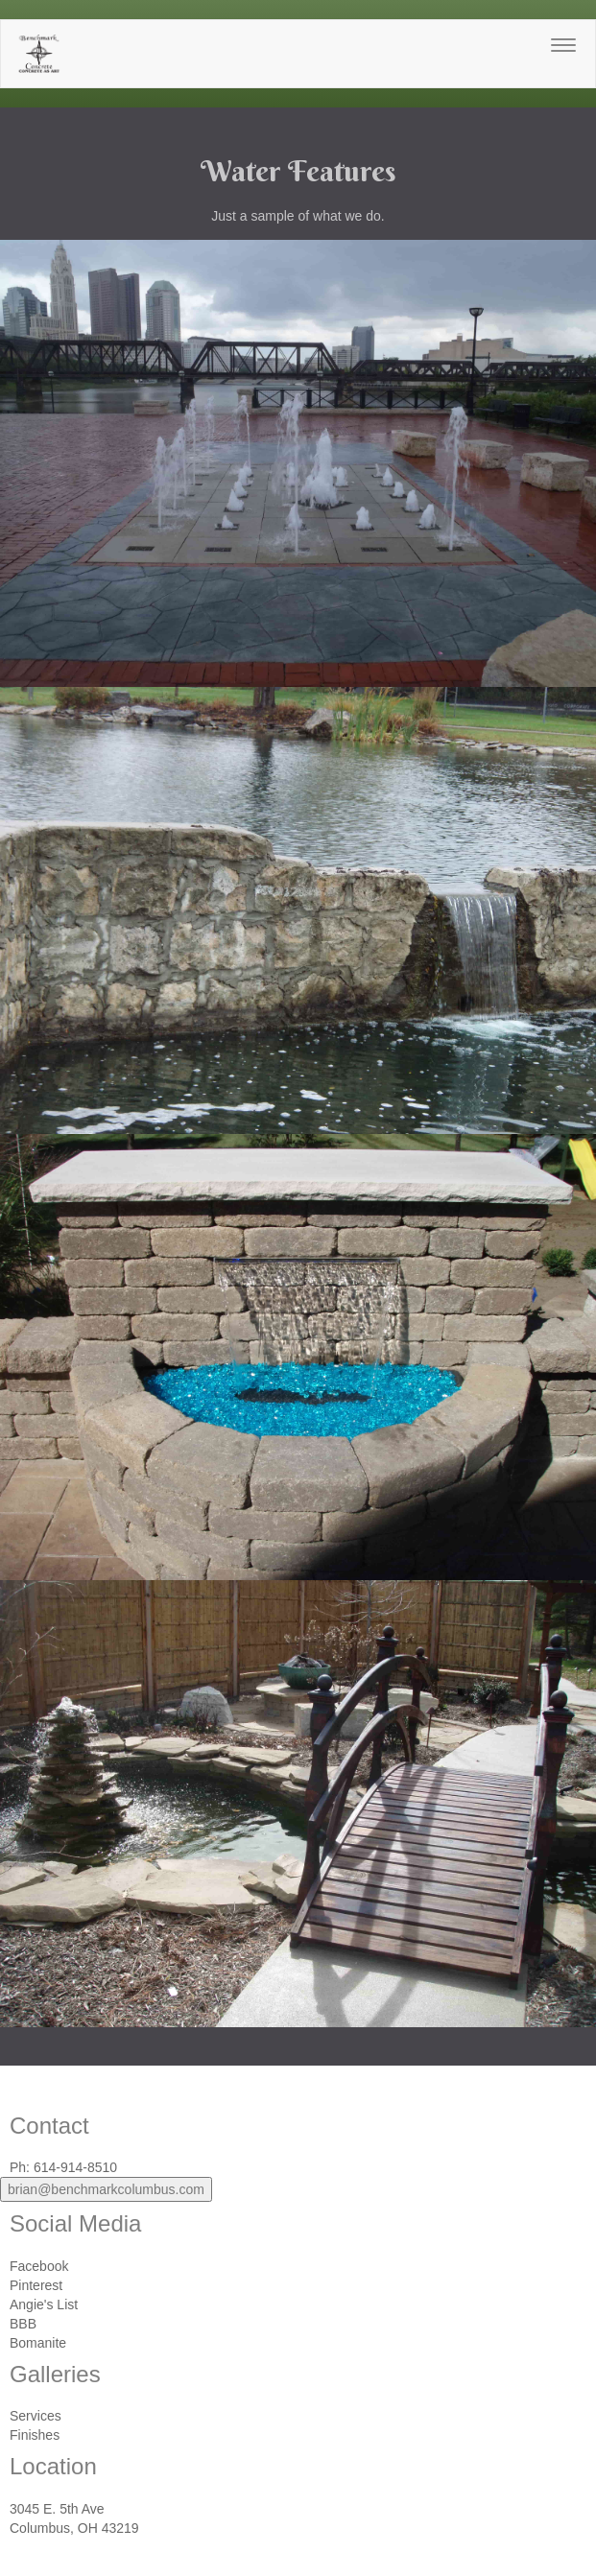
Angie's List (44, 2304)
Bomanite (38, 2343)
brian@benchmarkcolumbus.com (106, 2189)
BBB (23, 2323)
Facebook (39, 2266)
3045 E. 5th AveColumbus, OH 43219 (74, 2518)
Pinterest (36, 2285)
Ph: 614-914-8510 (63, 2167)
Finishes (35, 2435)
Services (35, 2415)
